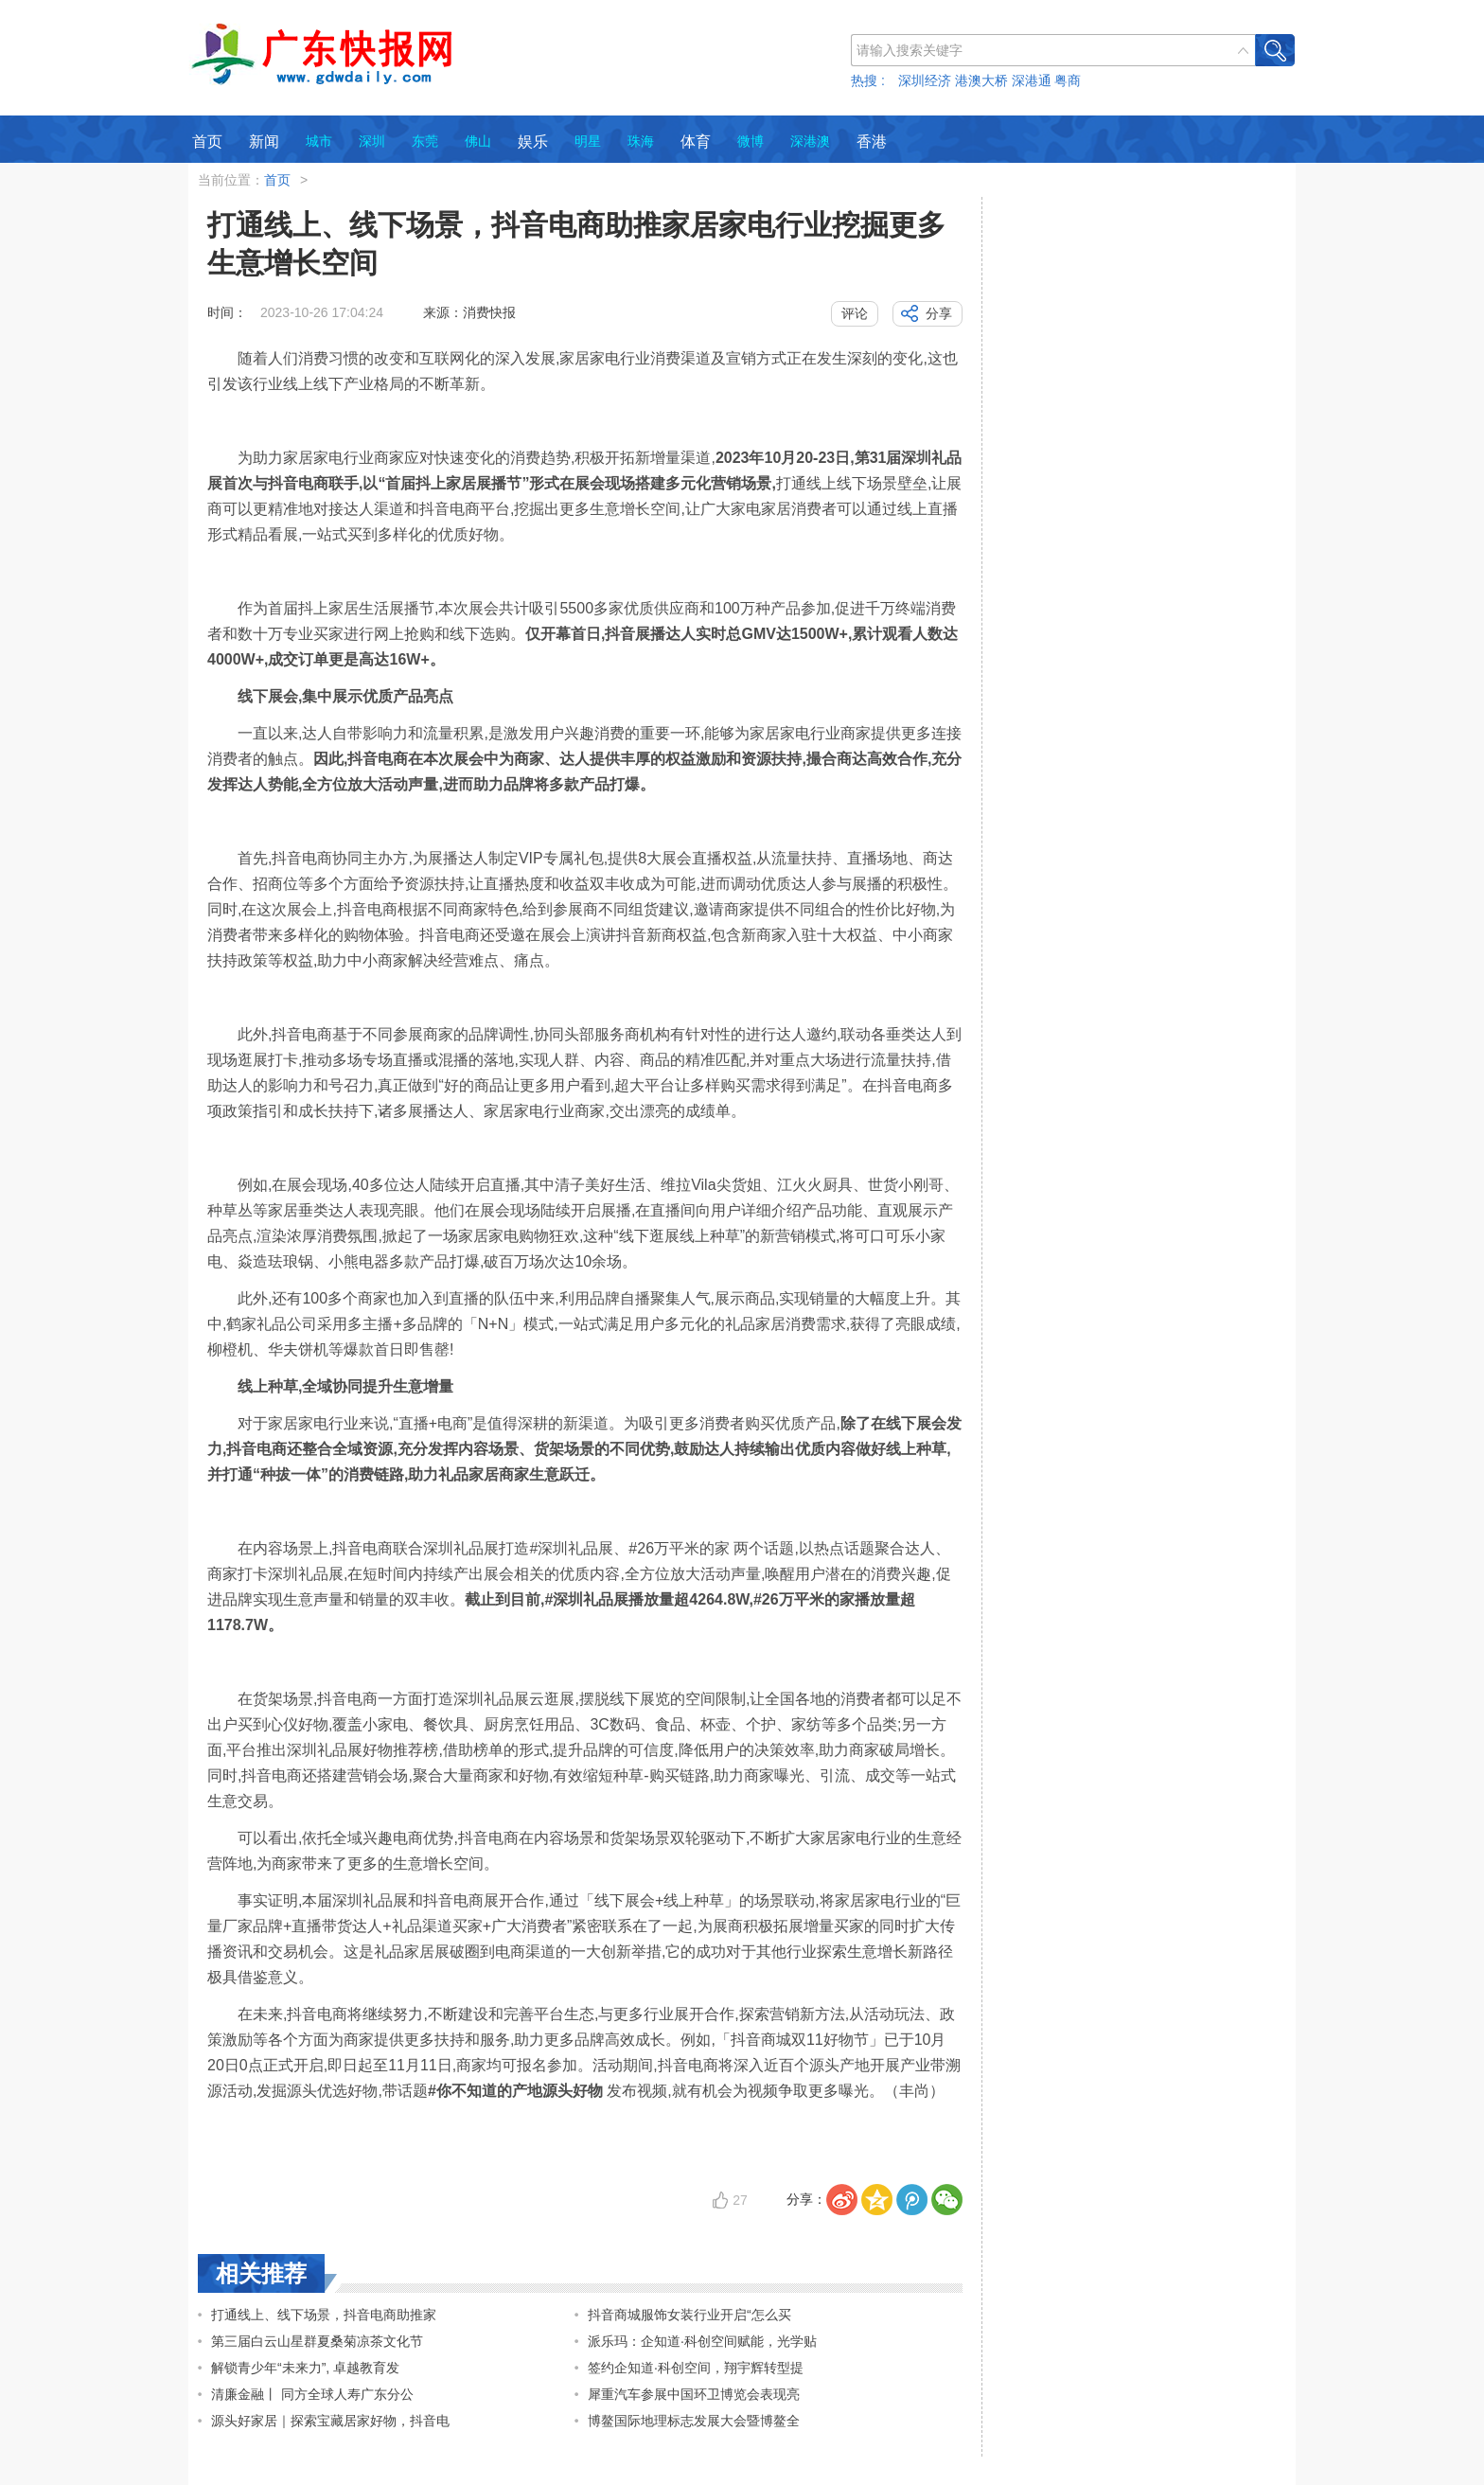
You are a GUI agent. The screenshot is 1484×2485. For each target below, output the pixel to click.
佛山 (478, 141)
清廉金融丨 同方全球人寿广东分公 (312, 2394)
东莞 (425, 141)
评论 (854, 313)
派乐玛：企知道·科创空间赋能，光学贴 (702, 2341)
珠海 (640, 141)
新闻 (264, 141)
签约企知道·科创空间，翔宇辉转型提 (696, 2367)
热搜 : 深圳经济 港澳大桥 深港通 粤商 (966, 80)
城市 (319, 141)
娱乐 (533, 141)
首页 (207, 141)
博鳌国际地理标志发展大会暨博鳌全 (694, 2420)
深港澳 (810, 141)
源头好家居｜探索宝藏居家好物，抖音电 (330, 2420)
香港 (872, 141)
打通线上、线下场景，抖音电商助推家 (323, 2314)
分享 (939, 313)
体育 (695, 141)
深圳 (372, 141)
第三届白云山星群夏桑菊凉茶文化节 (317, 2341)
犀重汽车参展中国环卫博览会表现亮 (694, 2394)
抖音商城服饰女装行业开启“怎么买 (689, 2314)
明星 (587, 141)
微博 (750, 141)
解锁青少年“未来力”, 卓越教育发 (305, 2367)
